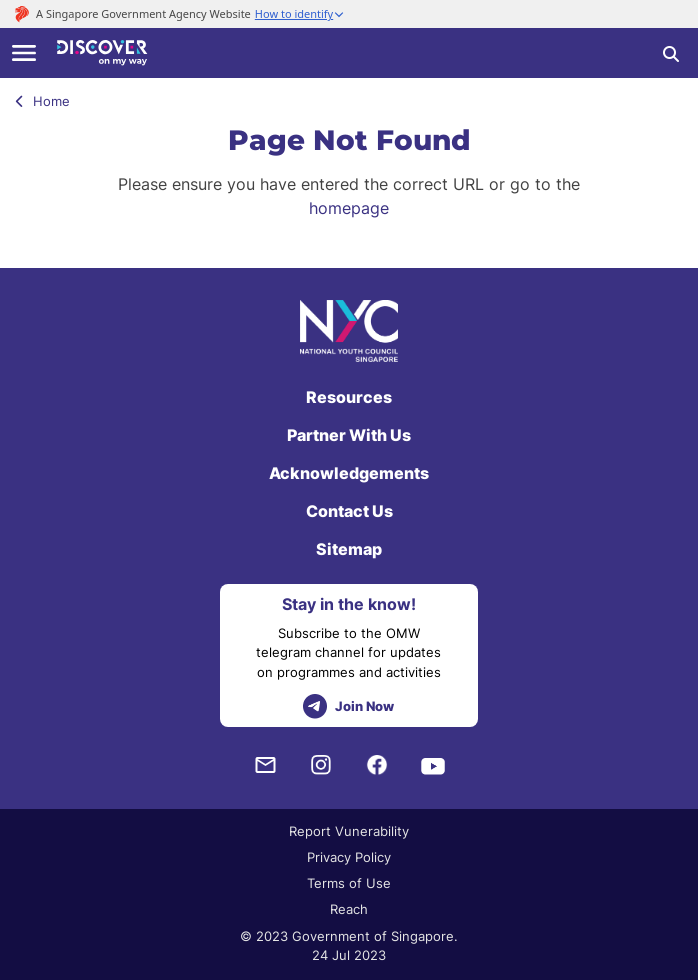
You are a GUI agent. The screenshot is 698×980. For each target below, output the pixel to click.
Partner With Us (349, 435)
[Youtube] (433, 765)
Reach (349, 909)
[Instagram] (321, 765)
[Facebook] (377, 765)
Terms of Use (349, 883)
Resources (349, 397)
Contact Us (349, 511)
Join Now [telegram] (348, 706)
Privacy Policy (349, 857)
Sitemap (349, 549)
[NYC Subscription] (265, 765)
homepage (349, 208)
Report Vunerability (349, 831)
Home (42, 101)
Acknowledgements (349, 473)
